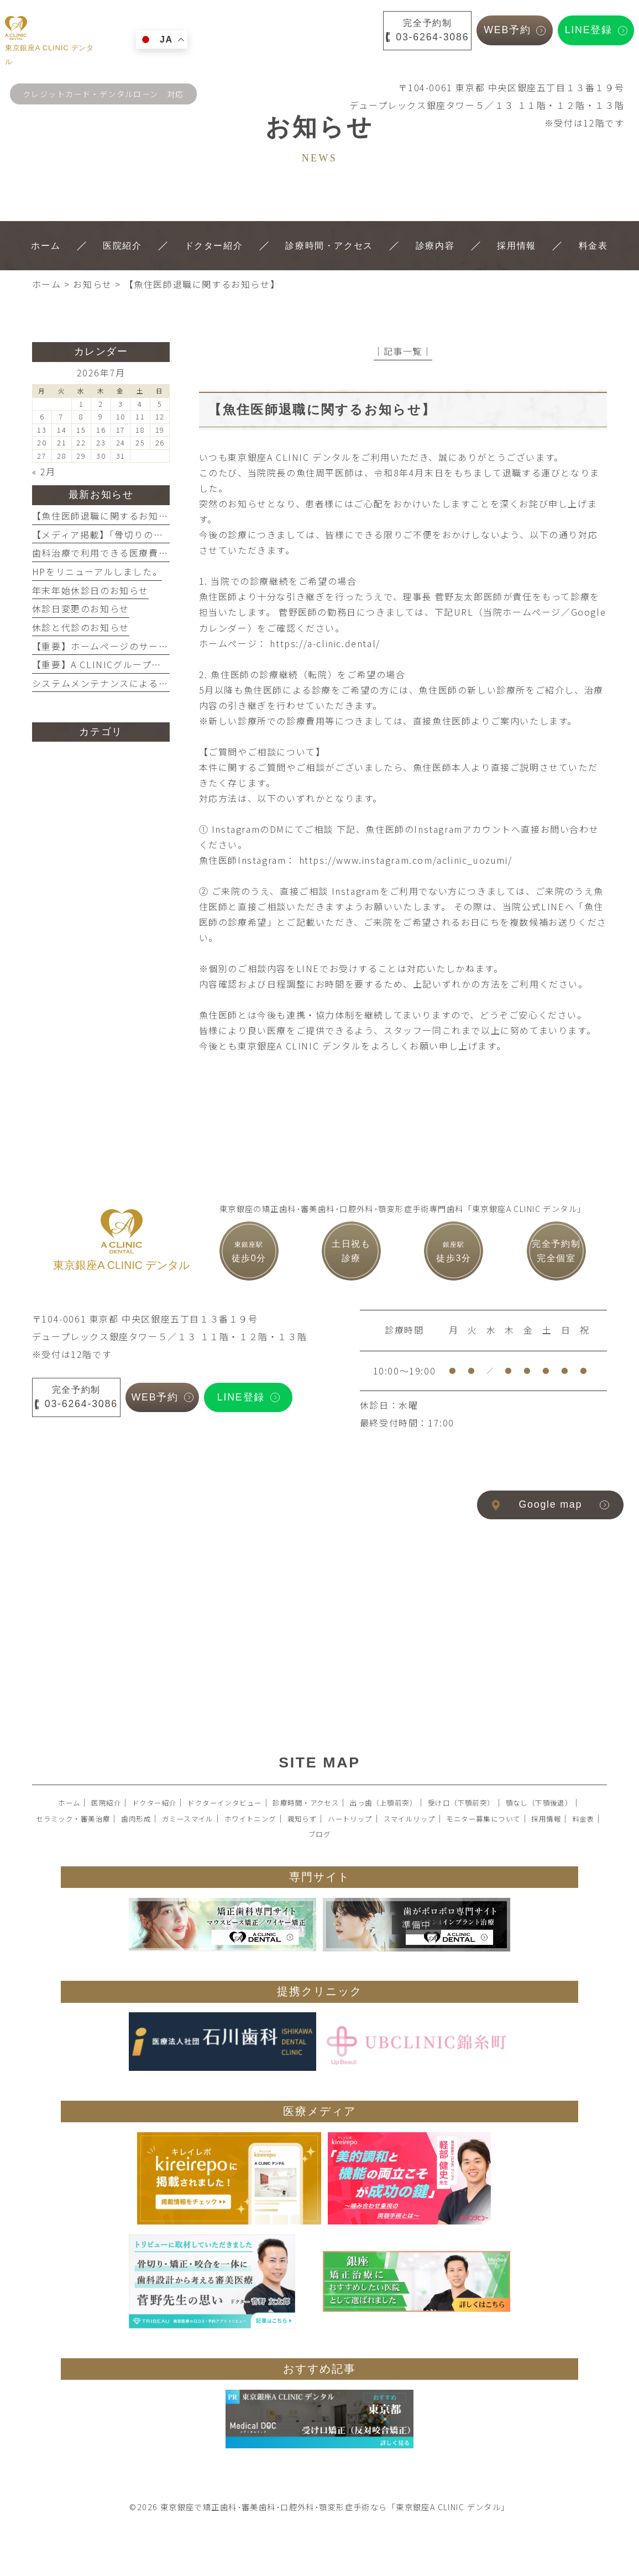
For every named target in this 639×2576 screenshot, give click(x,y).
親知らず (302, 1819)
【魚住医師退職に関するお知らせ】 (110, 515)
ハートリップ (350, 1819)
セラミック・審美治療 (73, 1819)
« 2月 (43, 471)
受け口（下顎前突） (461, 1803)
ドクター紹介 (154, 1803)
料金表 (583, 1819)
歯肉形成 (136, 1819)
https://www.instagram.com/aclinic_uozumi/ (405, 860)
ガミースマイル (187, 1819)
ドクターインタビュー (224, 1803)
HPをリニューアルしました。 (97, 571)
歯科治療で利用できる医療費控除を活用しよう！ (139, 552)
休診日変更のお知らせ (80, 608)
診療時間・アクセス (306, 1803)
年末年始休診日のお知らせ (90, 590)
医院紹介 (106, 1803)
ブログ (319, 1834)
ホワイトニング (250, 1819)
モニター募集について (483, 1819)
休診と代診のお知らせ (80, 627)
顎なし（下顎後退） (539, 1803)
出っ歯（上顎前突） (383, 1803)
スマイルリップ (410, 1819)
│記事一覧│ (403, 351)
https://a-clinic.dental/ (325, 643)
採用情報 (546, 1819)
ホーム (69, 1803)
